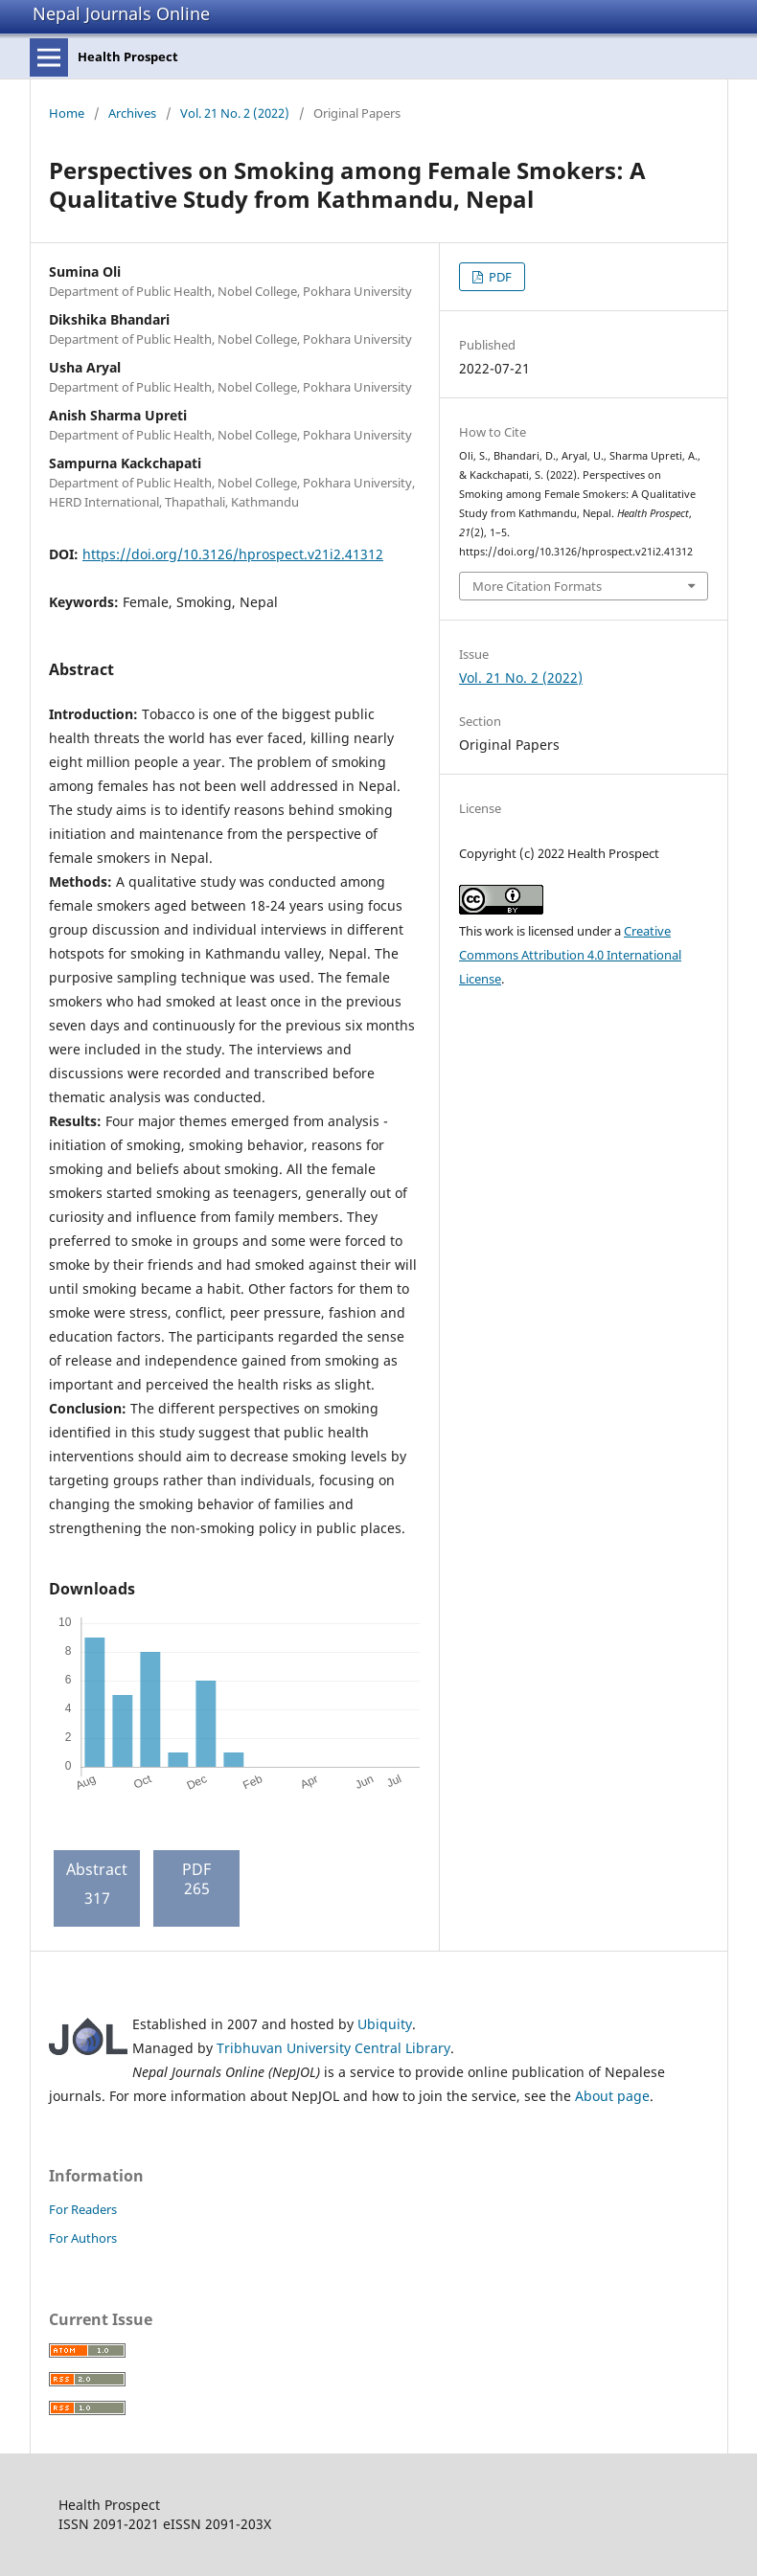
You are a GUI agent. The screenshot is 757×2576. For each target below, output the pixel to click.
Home (66, 113)
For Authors (83, 2238)
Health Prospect (128, 56)
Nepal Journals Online (121, 13)
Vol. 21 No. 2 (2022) (234, 113)
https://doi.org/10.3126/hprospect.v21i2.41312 (232, 554)
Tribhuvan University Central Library (333, 2048)
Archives (132, 113)
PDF (499, 276)
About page (612, 2096)
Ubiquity (384, 2024)
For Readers (83, 2209)
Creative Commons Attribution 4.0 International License (570, 954)
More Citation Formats (537, 586)
